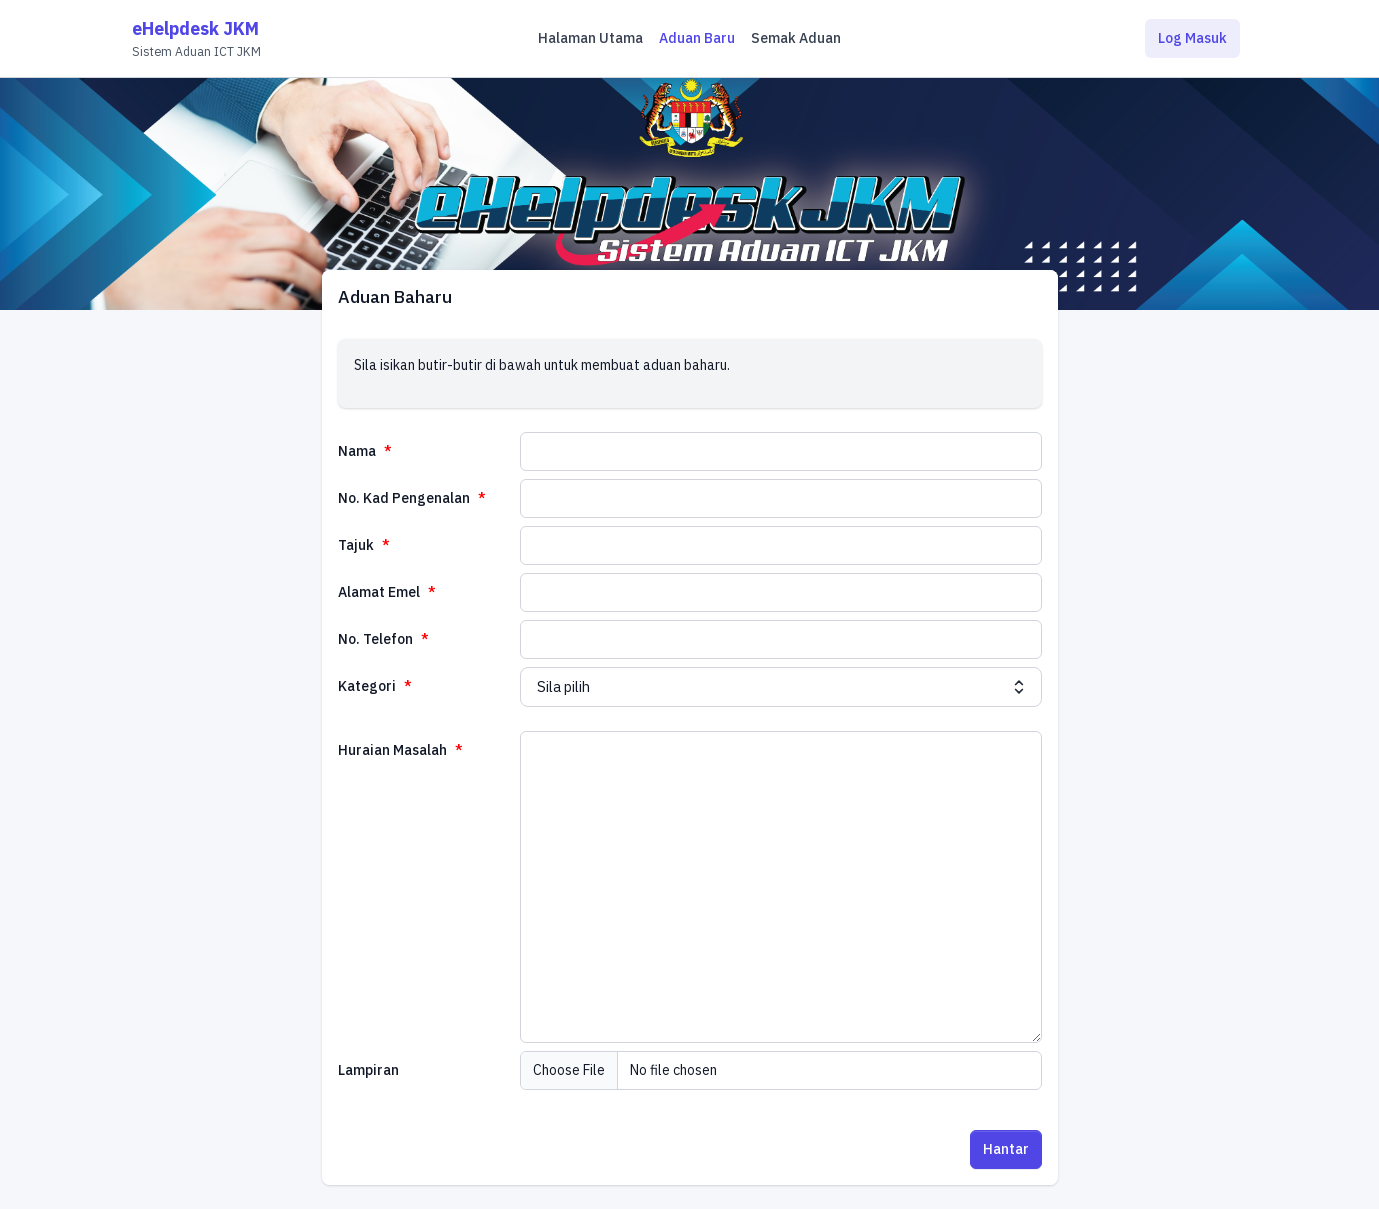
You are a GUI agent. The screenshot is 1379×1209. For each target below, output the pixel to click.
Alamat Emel (380, 592)
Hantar (1006, 1149)
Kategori (368, 686)
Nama (358, 451)
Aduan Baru (697, 38)
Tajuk (357, 545)
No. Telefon (377, 639)
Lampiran (368, 1070)
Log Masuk (1192, 38)
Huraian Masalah (394, 750)
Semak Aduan (796, 38)
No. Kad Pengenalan (405, 498)
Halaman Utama (590, 38)
